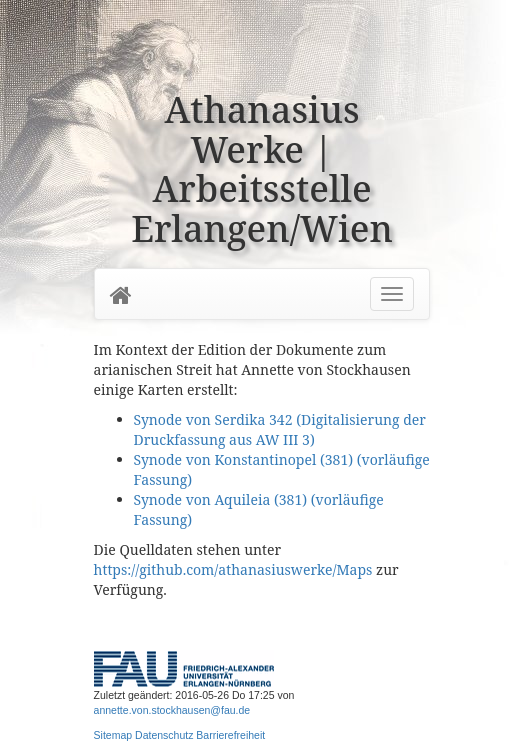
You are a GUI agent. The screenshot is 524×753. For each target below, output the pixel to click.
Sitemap (113, 735)
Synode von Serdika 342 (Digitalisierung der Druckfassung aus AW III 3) (280, 429)
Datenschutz (164, 735)
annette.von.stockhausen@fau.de (172, 710)
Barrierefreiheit (230, 735)
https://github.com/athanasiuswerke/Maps (233, 569)
